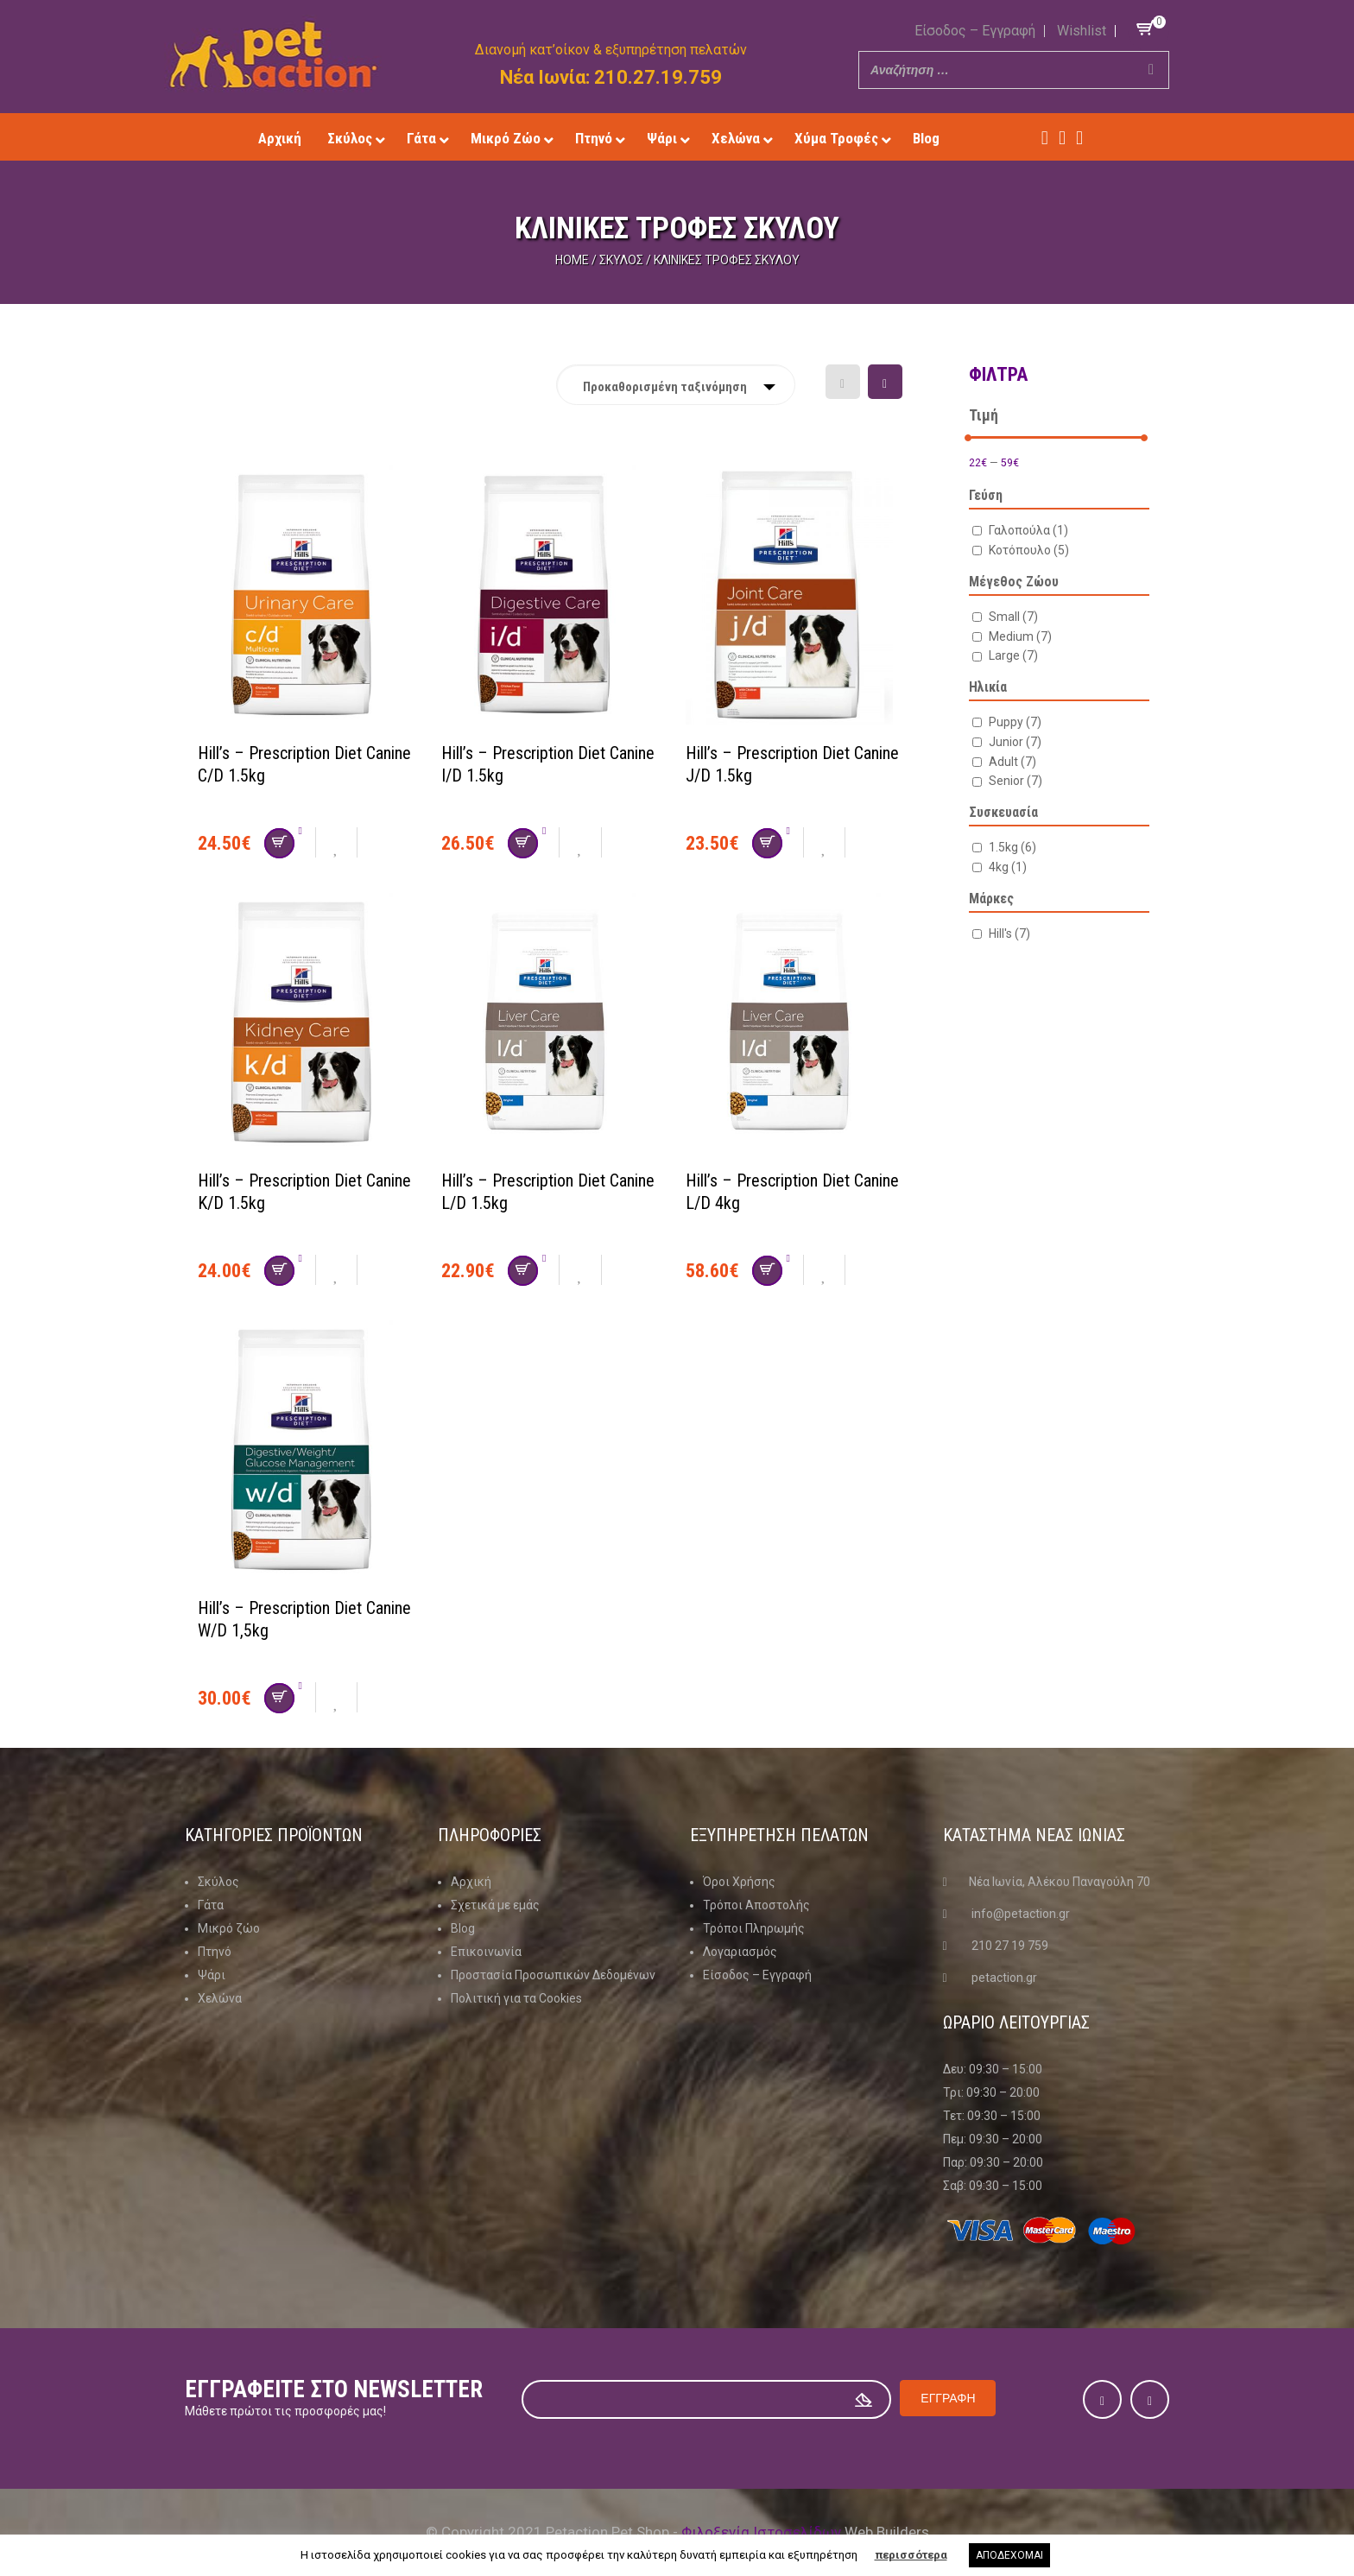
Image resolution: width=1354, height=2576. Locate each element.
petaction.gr (1004, 1977)
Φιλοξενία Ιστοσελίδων (761, 2532)
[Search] (1151, 70)
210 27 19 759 (1009, 1946)
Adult (1012, 761)
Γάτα (211, 1905)
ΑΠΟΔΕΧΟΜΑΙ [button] (1009, 2555)
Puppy (1015, 721)
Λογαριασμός (740, 1952)
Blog (463, 1928)
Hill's (1009, 933)
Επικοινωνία (486, 1952)
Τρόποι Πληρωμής (754, 1928)
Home (572, 260)
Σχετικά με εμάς (495, 1905)
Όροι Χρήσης (739, 1882)
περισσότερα (911, 2554)
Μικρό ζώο (229, 1928)
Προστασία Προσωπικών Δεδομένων (553, 1975)
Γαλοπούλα (1028, 530)
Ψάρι (211, 1975)
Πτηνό (214, 1952)
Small (1013, 616)
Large (1013, 655)
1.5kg (1012, 847)
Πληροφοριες (489, 1835)
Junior (1015, 741)
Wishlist (1081, 30)
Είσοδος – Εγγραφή (974, 30)
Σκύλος (621, 260)
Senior (1015, 780)
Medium (1020, 636)
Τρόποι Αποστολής (756, 1905)
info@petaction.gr (1020, 1914)
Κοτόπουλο (1029, 550)
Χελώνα (220, 1998)
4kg (1008, 867)
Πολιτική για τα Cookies (516, 1998)
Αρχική (471, 1882)
